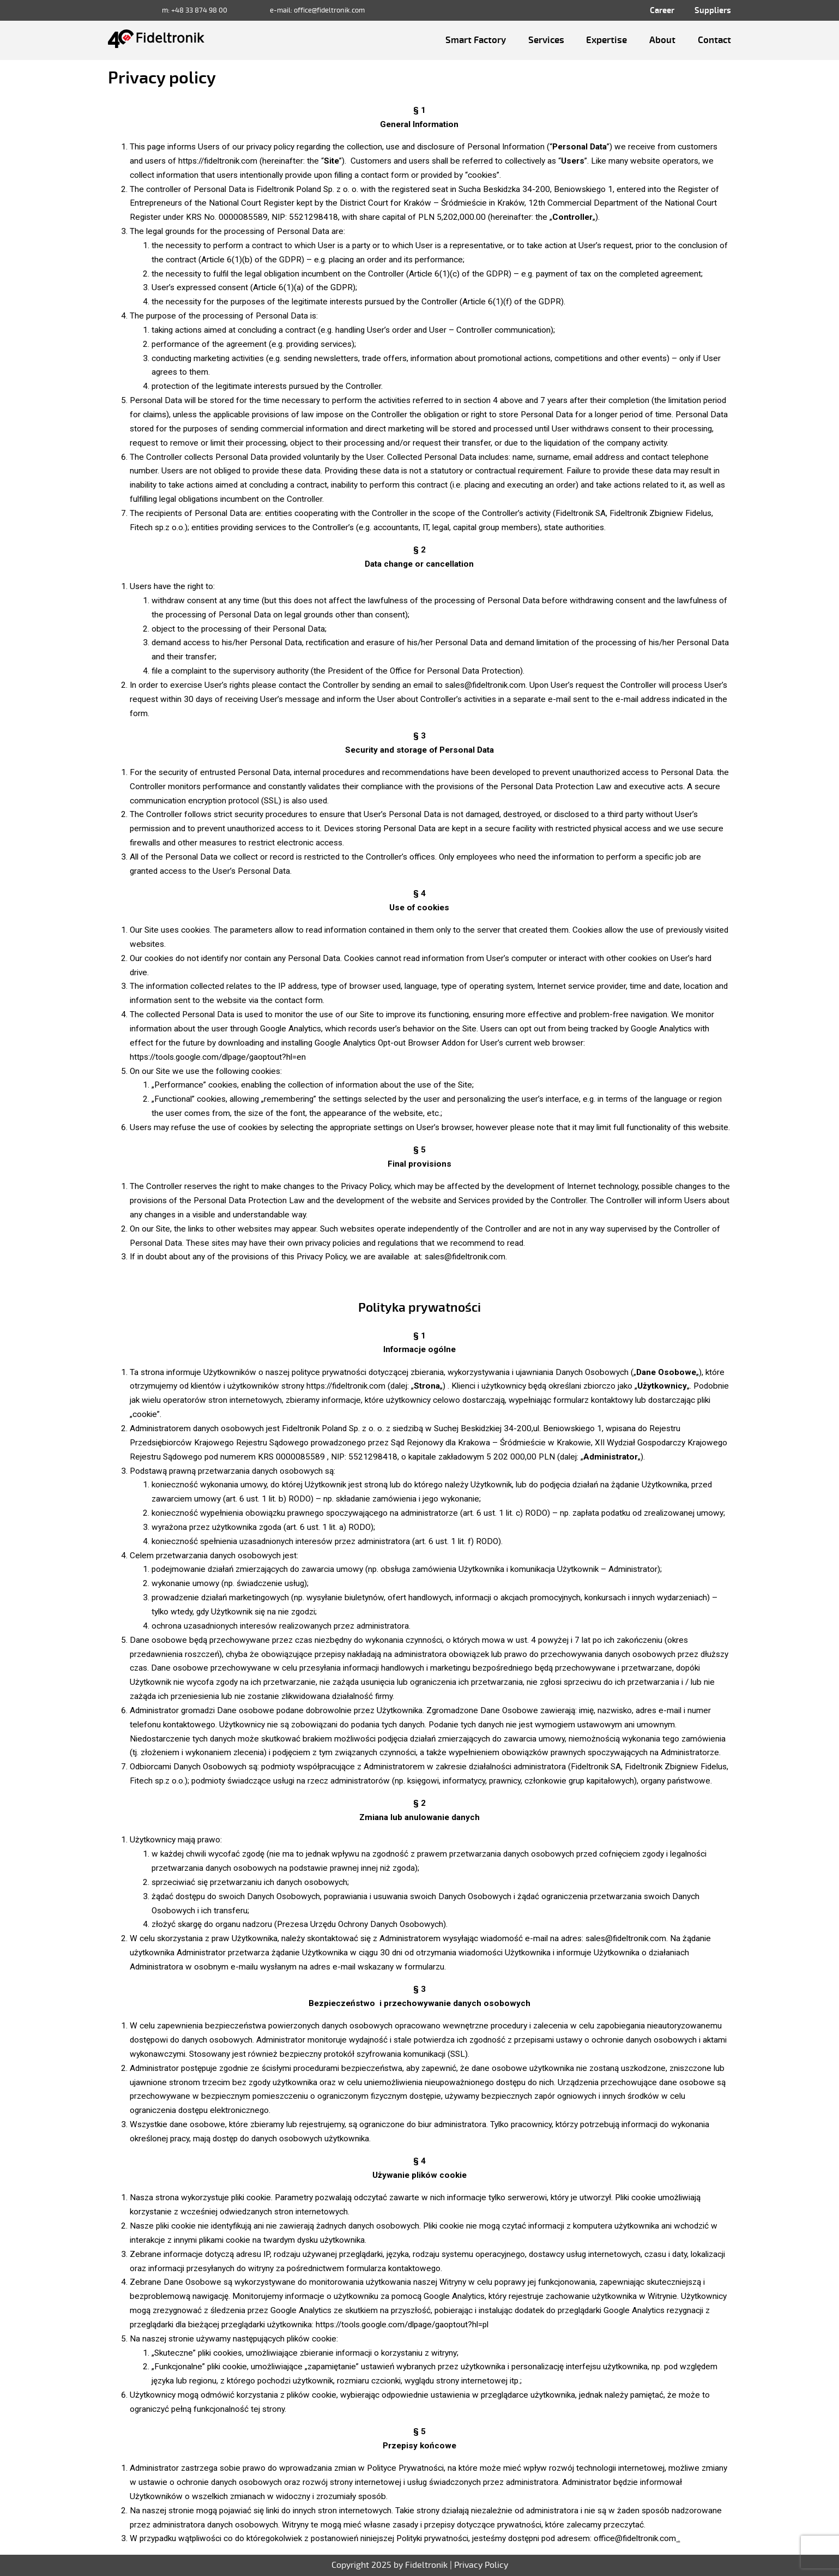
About (662, 40)
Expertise (606, 40)
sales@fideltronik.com (485, 685)
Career (662, 10)
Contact (714, 40)
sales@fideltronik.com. (466, 1257)
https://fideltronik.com (345, 1386)
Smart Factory (475, 40)
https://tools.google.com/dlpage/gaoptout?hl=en (218, 1057)
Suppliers (713, 10)
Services (546, 40)
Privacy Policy (481, 2565)
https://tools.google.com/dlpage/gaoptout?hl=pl (403, 2324)
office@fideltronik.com (329, 10)
